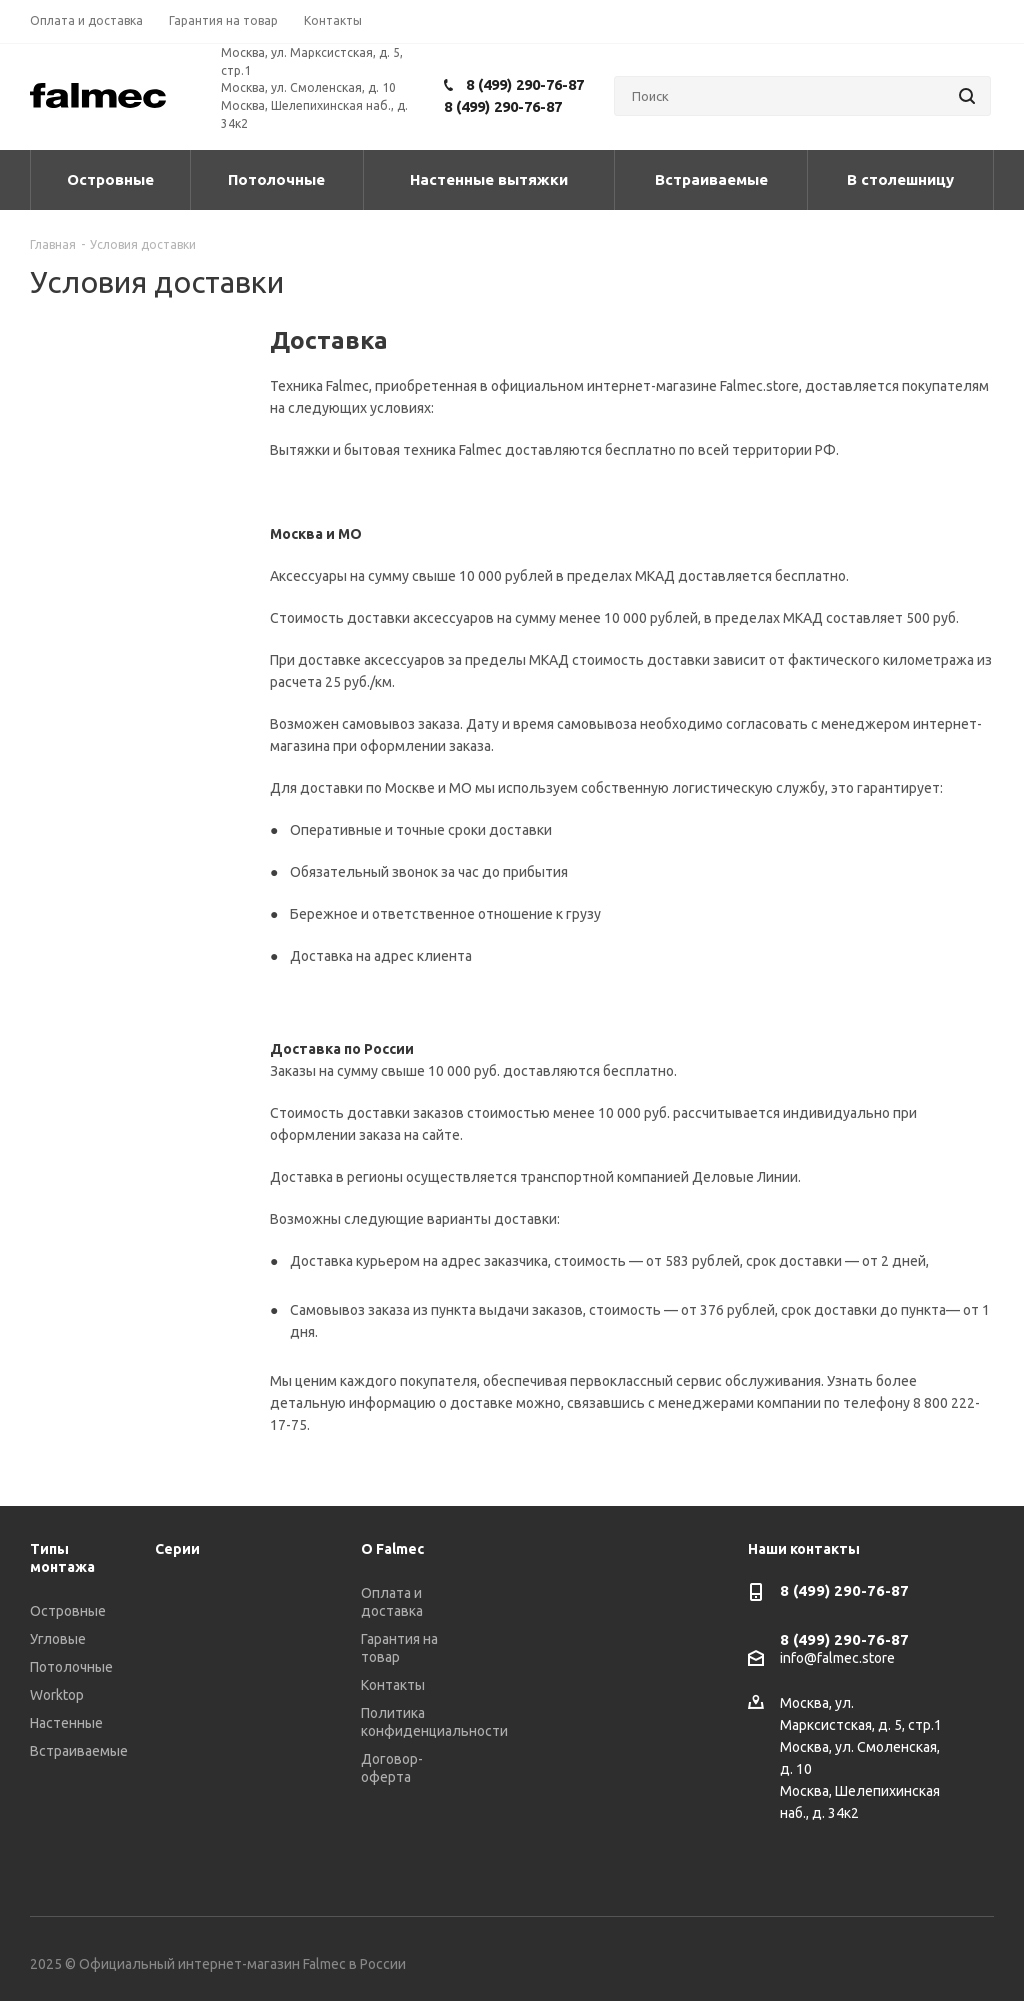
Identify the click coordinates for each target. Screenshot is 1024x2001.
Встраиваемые (79, 1751)
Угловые (58, 1639)
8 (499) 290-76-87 (525, 84)
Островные (68, 1611)
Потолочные (71, 1667)
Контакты (393, 1685)
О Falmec (392, 1549)
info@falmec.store (837, 1659)
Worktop (57, 1695)
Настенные (66, 1723)
